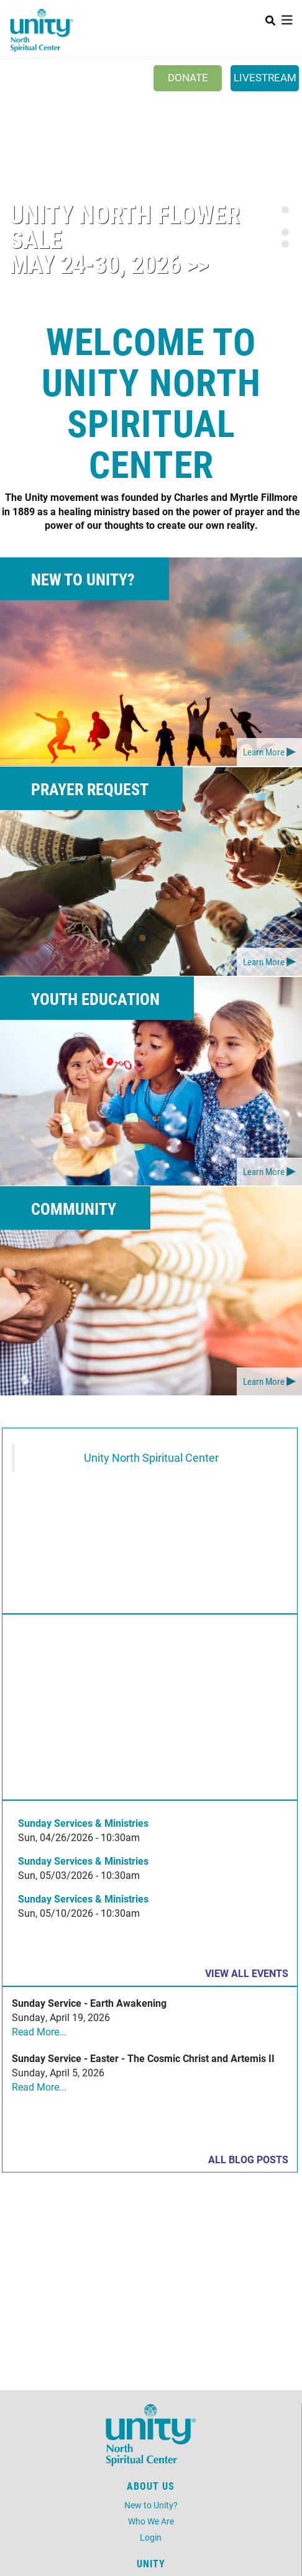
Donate (188, 77)
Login (151, 2537)
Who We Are (151, 2521)
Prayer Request (90, 788)
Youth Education (95, 998)
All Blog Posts (248, 2159)
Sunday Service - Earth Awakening (89, 2002)
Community (73, 1208)
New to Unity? (83, 579)
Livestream (265, 77)
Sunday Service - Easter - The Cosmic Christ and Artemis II (143, 2058)
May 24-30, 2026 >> (109, 263)
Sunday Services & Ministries (83, 1822)
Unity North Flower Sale (124, 226)
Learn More (264, 751)
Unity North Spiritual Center (151, 1458)
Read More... (39, 2031)
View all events (246, 1972)
